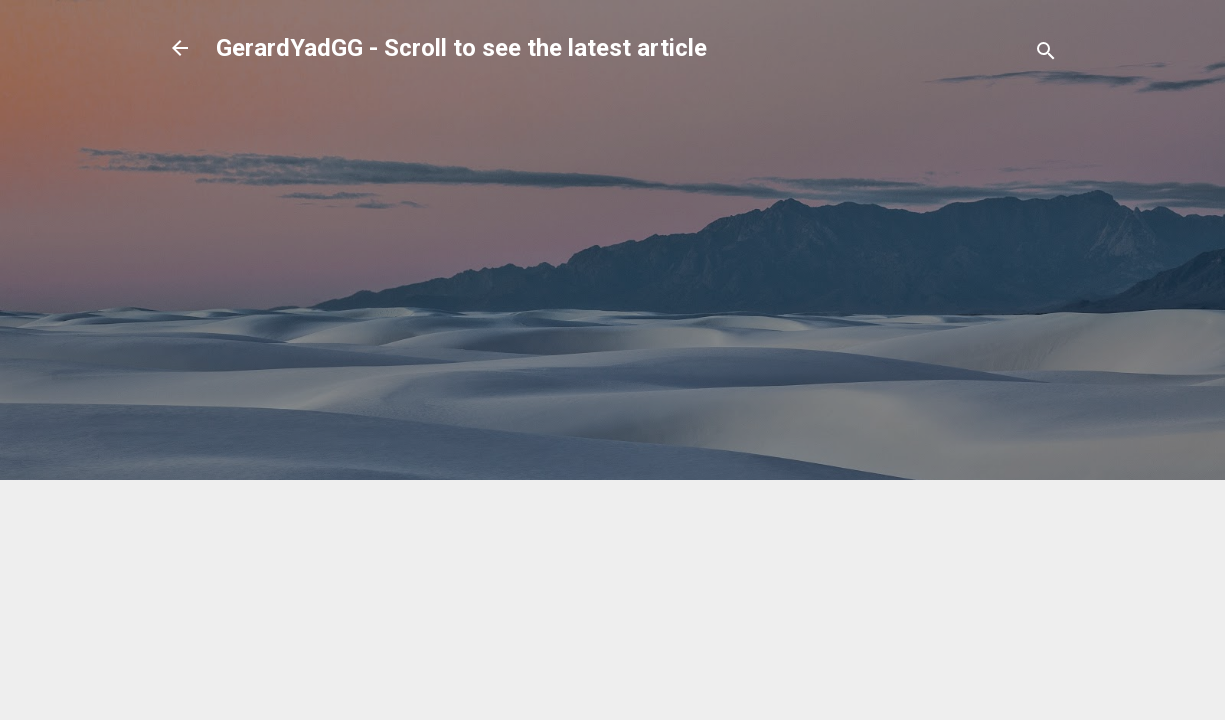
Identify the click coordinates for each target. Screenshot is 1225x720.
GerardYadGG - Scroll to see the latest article (461, 48)
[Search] (1046, 54)
